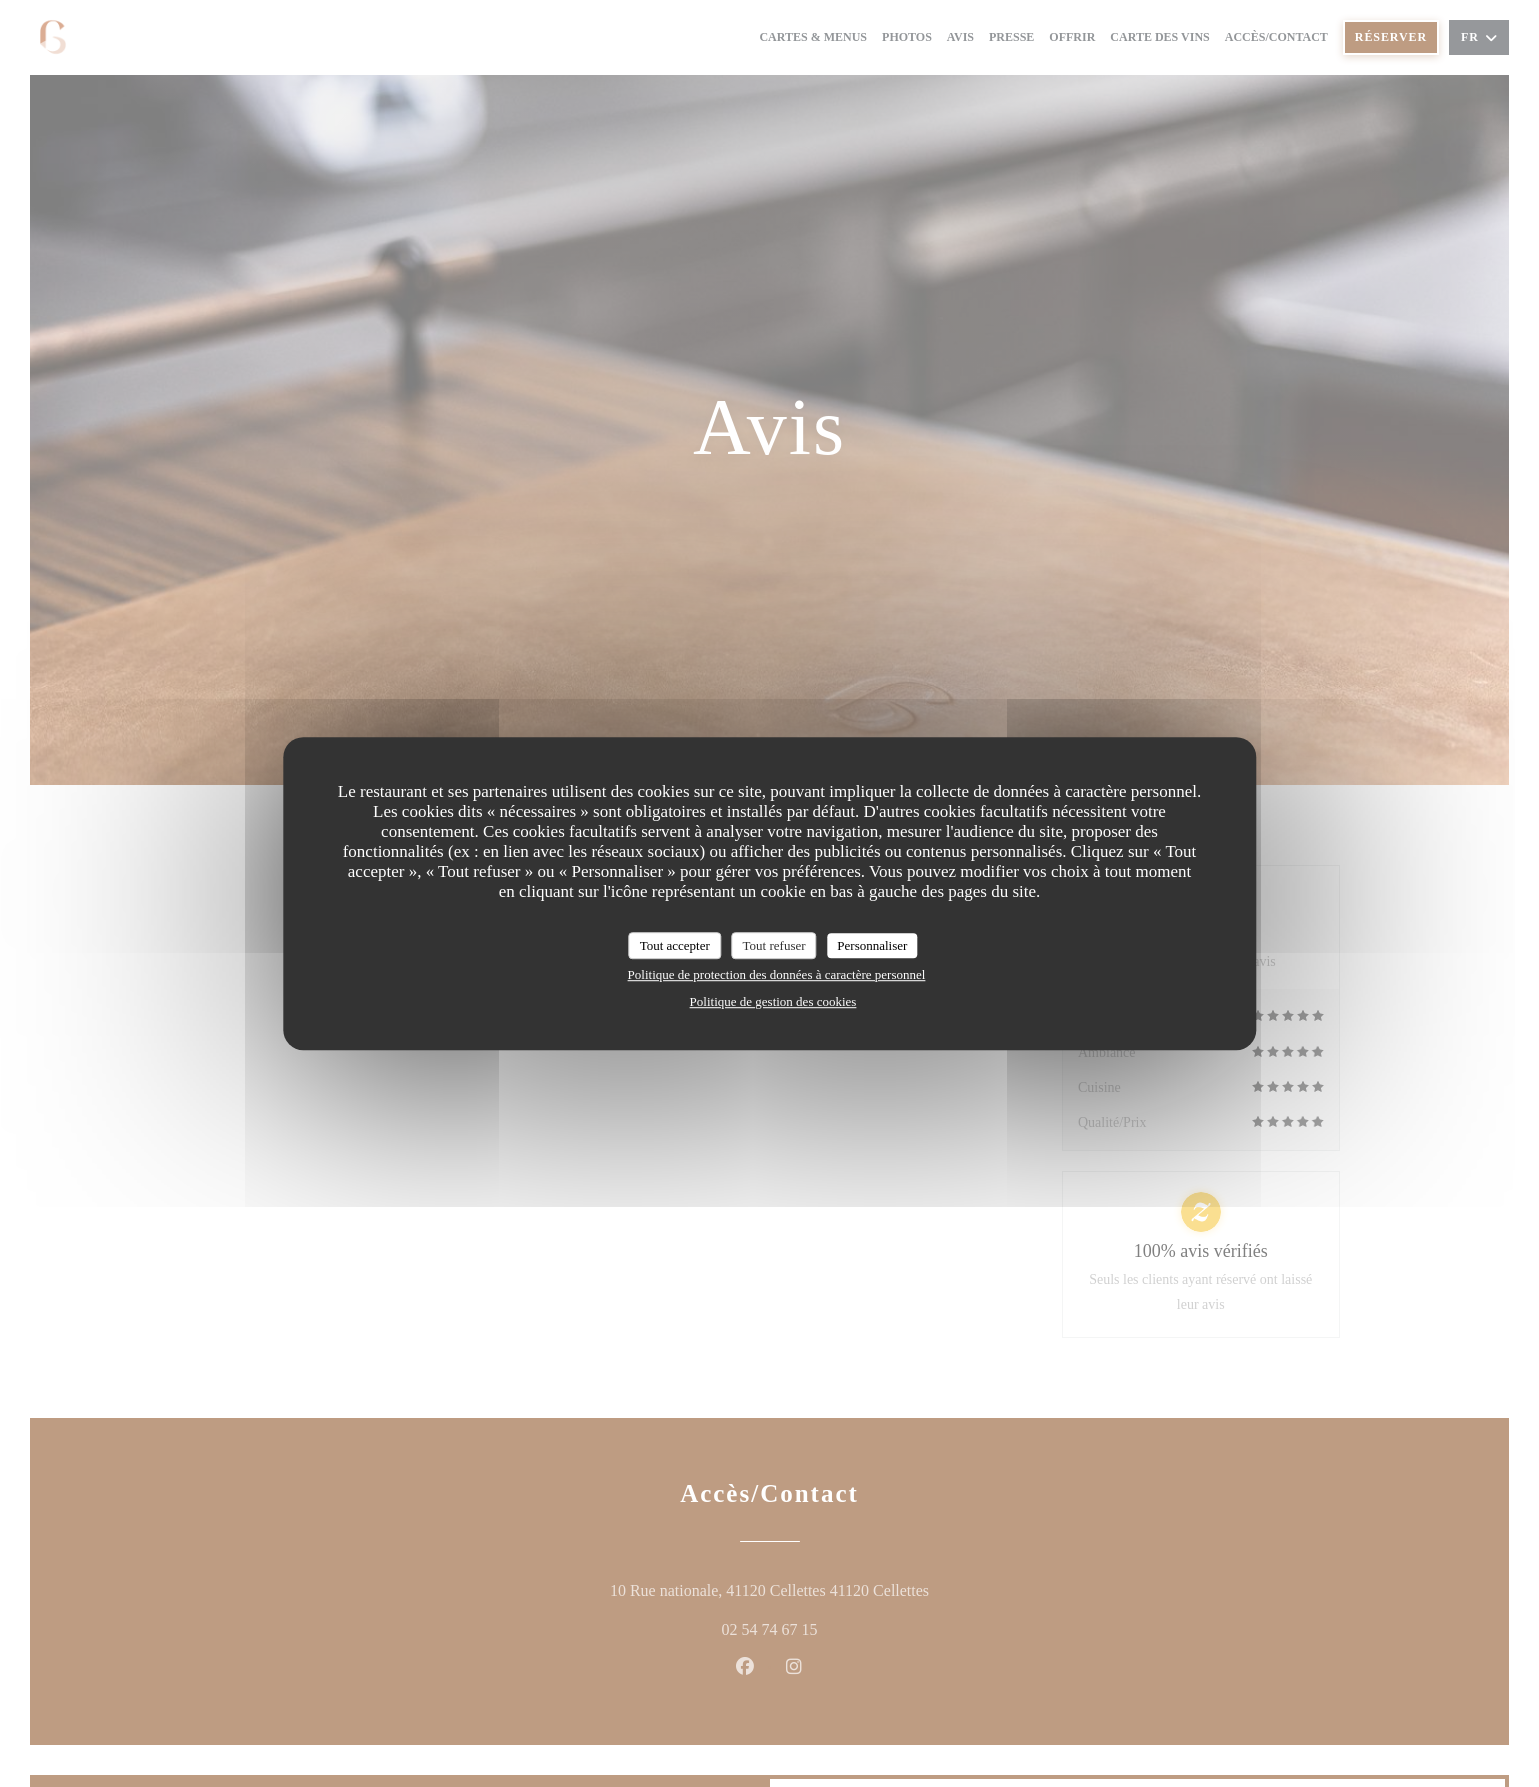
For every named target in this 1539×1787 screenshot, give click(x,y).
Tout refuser (774, 945)
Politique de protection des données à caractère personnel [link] (777, 974)
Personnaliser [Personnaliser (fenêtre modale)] (872, 945)
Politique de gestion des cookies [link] (773, 1001)
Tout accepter (675, 945)
